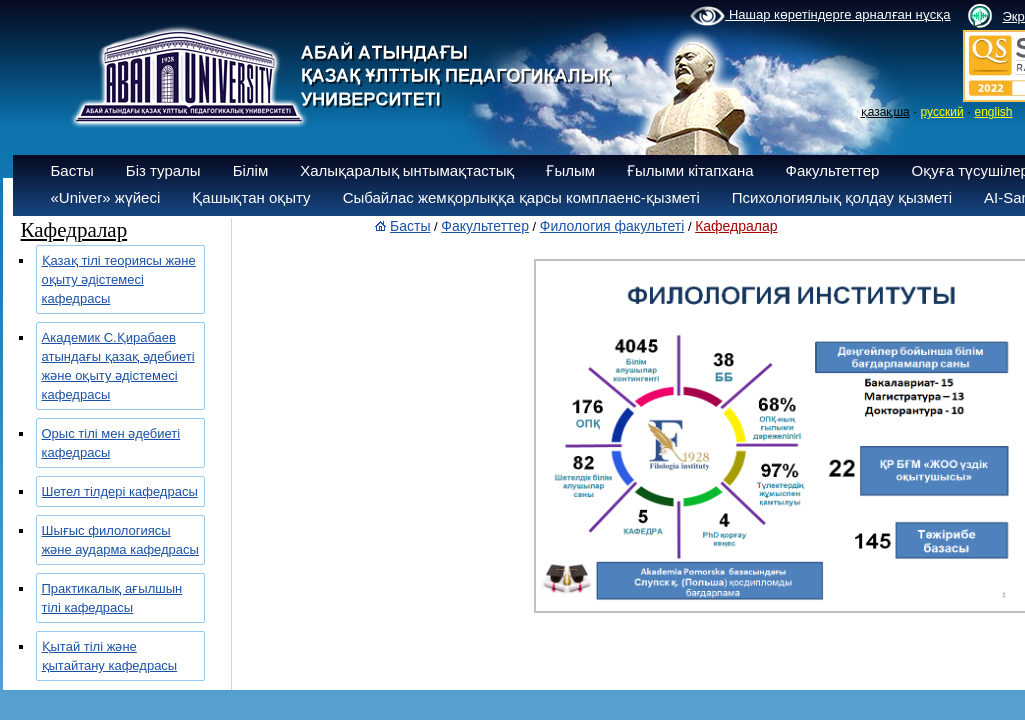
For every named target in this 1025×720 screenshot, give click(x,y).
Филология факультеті (612, 226)
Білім (251, 170)
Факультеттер (833, 170)
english (993, 112)
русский (942, 112)
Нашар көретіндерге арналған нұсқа (820, 16)
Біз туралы (163, 170)
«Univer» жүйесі (106, 197)
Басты (72, 170)
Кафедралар (736, 226)
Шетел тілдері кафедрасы (120, 491)
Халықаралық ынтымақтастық (407, 170)
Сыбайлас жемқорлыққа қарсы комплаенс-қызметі (521, 197)
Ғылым (570, 170)
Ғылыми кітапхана (690, 170)
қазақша (885, 112)
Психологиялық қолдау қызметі (842, 197)
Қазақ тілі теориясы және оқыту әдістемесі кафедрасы (119, 279)
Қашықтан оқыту (251, 197)
